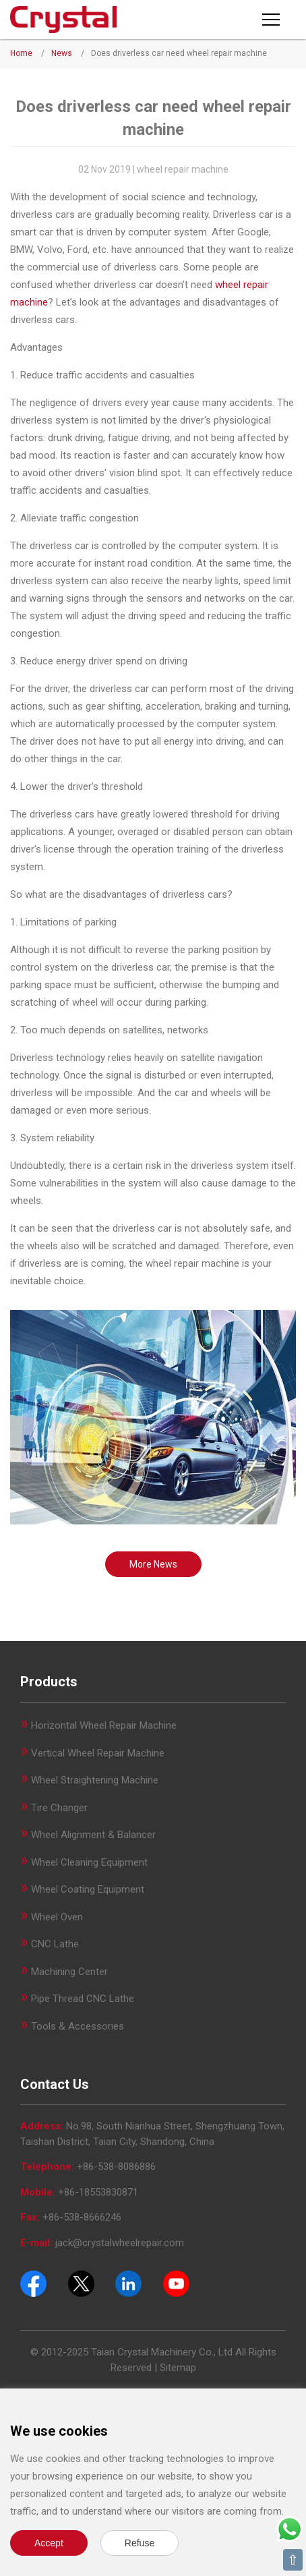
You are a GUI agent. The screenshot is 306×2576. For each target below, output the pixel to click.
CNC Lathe (55, 1944)
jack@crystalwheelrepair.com (119, 2243)
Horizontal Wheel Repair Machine (104, 1725)
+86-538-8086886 (116, 2166)
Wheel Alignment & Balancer (93, 1835)
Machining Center (69, 1972)
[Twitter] (81, 2283)
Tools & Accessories (77, 2026)
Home (21, 53)
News (61, 53)
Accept (48, 2543)
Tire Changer (59, 1808)
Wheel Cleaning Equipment (89, 1862)
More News (153, 1564)
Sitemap (178, 2368)
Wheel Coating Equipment (87, 1889)
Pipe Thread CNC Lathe (82, 1999)
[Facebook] (33, 2283)
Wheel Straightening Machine (94, 1780)
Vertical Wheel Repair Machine (97, 1753)
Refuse (139, 2543)
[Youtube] (176, 2283)
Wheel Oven (57, 1917)
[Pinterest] (128, 2283)
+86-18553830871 (98, 2192)
